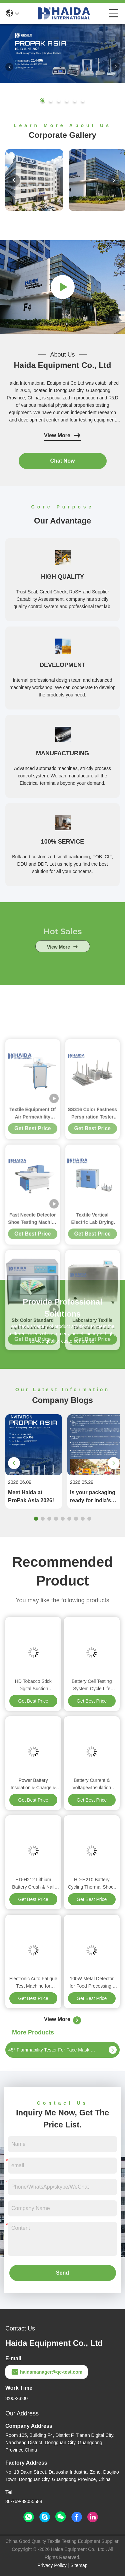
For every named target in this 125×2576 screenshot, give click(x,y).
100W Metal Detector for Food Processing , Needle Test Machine (92, 1983)
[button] (42, 100)
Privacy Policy (52, 2565)
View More (62, 436)
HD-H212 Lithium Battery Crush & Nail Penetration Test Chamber (33, 1884)
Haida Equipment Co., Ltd (62, 365)
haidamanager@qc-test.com (46, 2372)
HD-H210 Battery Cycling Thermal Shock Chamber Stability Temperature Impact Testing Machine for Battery (92, 1884)
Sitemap (78, 2565)
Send (62, 2273)
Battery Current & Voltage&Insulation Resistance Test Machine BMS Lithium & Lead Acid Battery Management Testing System (92, 1784)
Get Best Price (33, 1701)
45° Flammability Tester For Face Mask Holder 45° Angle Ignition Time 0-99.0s (52, 2050)
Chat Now (62, 461)
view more (62, 965)
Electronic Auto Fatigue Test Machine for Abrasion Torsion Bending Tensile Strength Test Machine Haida (33, 1983)
